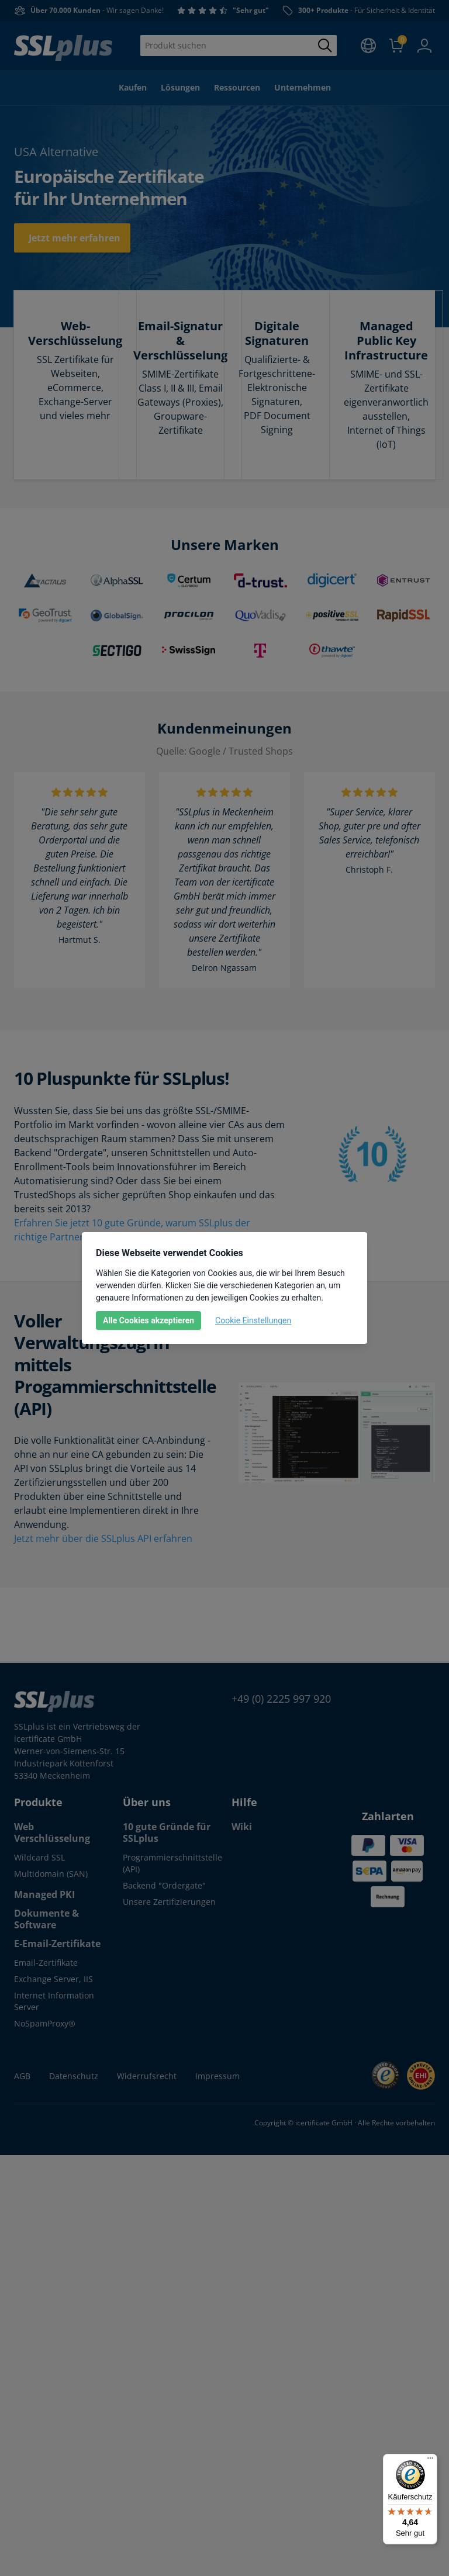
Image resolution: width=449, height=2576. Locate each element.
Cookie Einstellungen (253, 1320)
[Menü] (430, 2461)
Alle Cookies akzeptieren (148, 1320)
